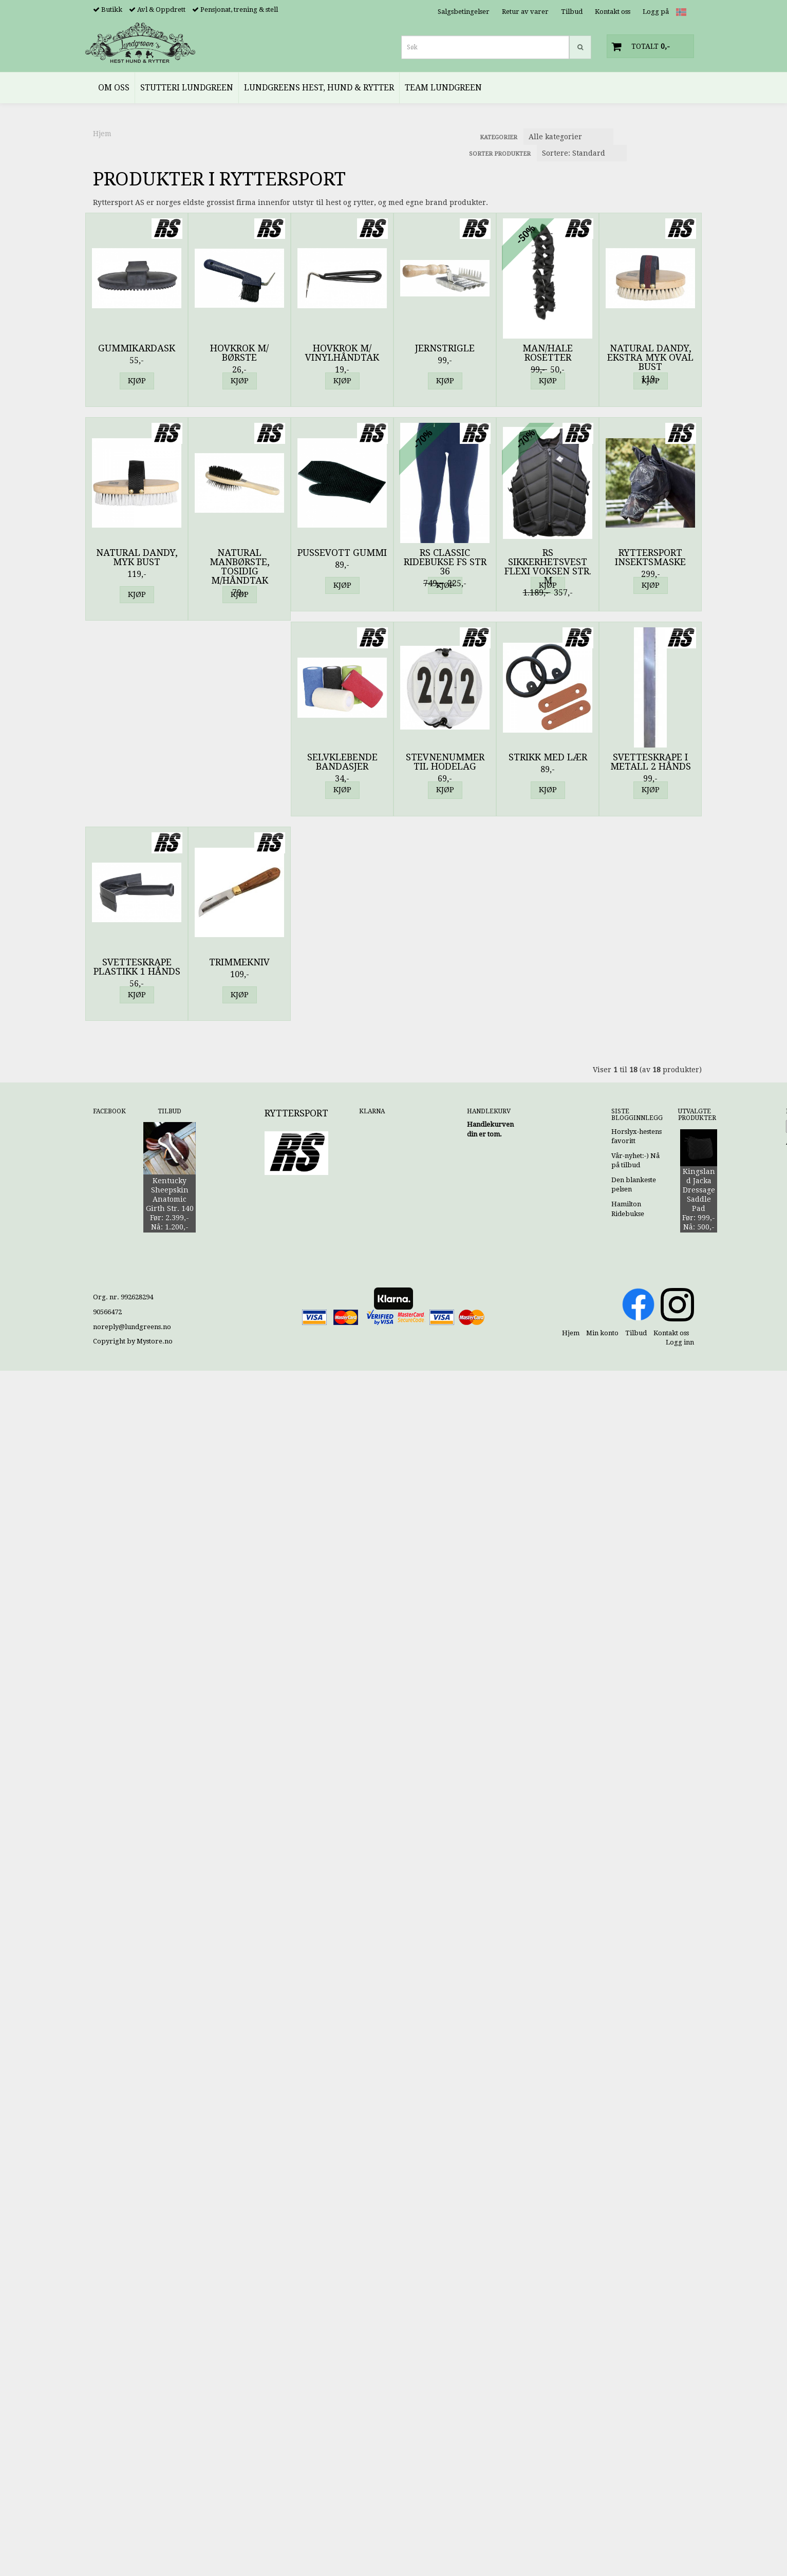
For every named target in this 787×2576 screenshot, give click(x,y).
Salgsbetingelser (464, 11)
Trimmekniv (239, 962)
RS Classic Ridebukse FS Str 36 (445, 562)
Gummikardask (136, 348)
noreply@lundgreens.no (132, 1327)
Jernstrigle (445, 348)
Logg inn (680, 1342)
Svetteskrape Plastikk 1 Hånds (136, 967)
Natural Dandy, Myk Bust (137, 557)
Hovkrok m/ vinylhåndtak (342, 353)
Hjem (102, 133)
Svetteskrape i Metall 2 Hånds (650, 762)
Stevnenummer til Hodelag (445, 762)
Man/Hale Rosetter (547, 353)
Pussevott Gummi (342, 552)
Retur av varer (525, 11)
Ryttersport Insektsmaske (650, 557)
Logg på (656, 11)
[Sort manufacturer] (568, 136)
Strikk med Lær (548, 757)
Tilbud (572, 11)
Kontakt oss (612, 11)
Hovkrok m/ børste (239, 353)
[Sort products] (582, 153)
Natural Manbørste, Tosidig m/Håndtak (240, 566)
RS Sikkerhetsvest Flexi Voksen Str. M (547, 566)
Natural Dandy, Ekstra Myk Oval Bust (650, 357)
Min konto (602, 1333)
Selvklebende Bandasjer (342, 762)
